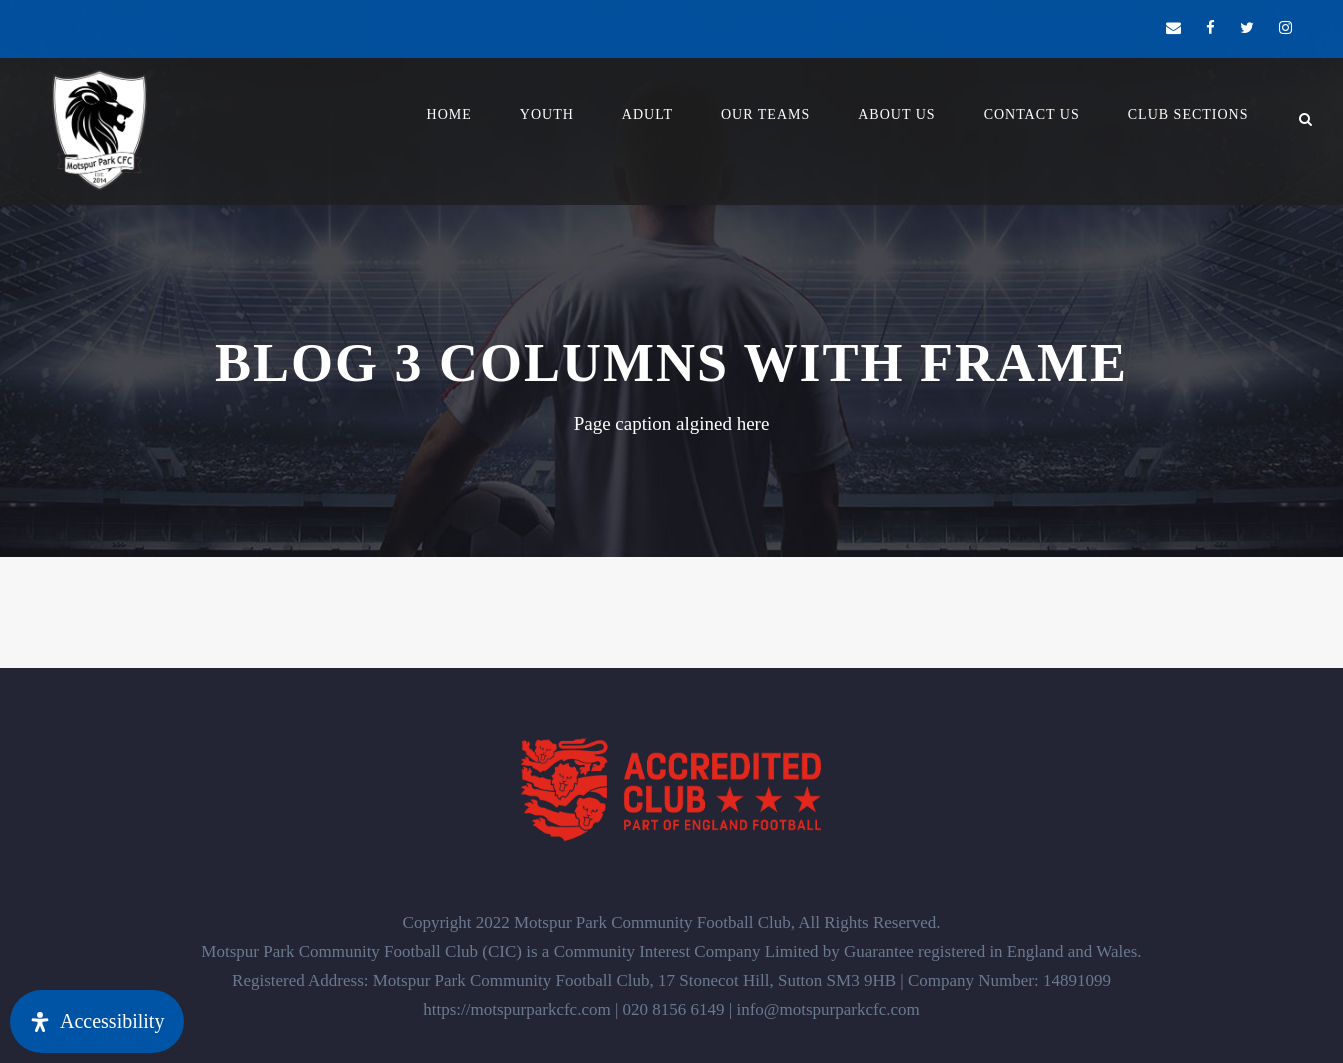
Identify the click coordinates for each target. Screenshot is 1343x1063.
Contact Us (1032, 114)
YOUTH (547, 114)
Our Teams (765, 114)
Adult (647, 114)
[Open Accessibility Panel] (97, 1021)
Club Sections (1188, 114)
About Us (896, 114)
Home (449, 114)
